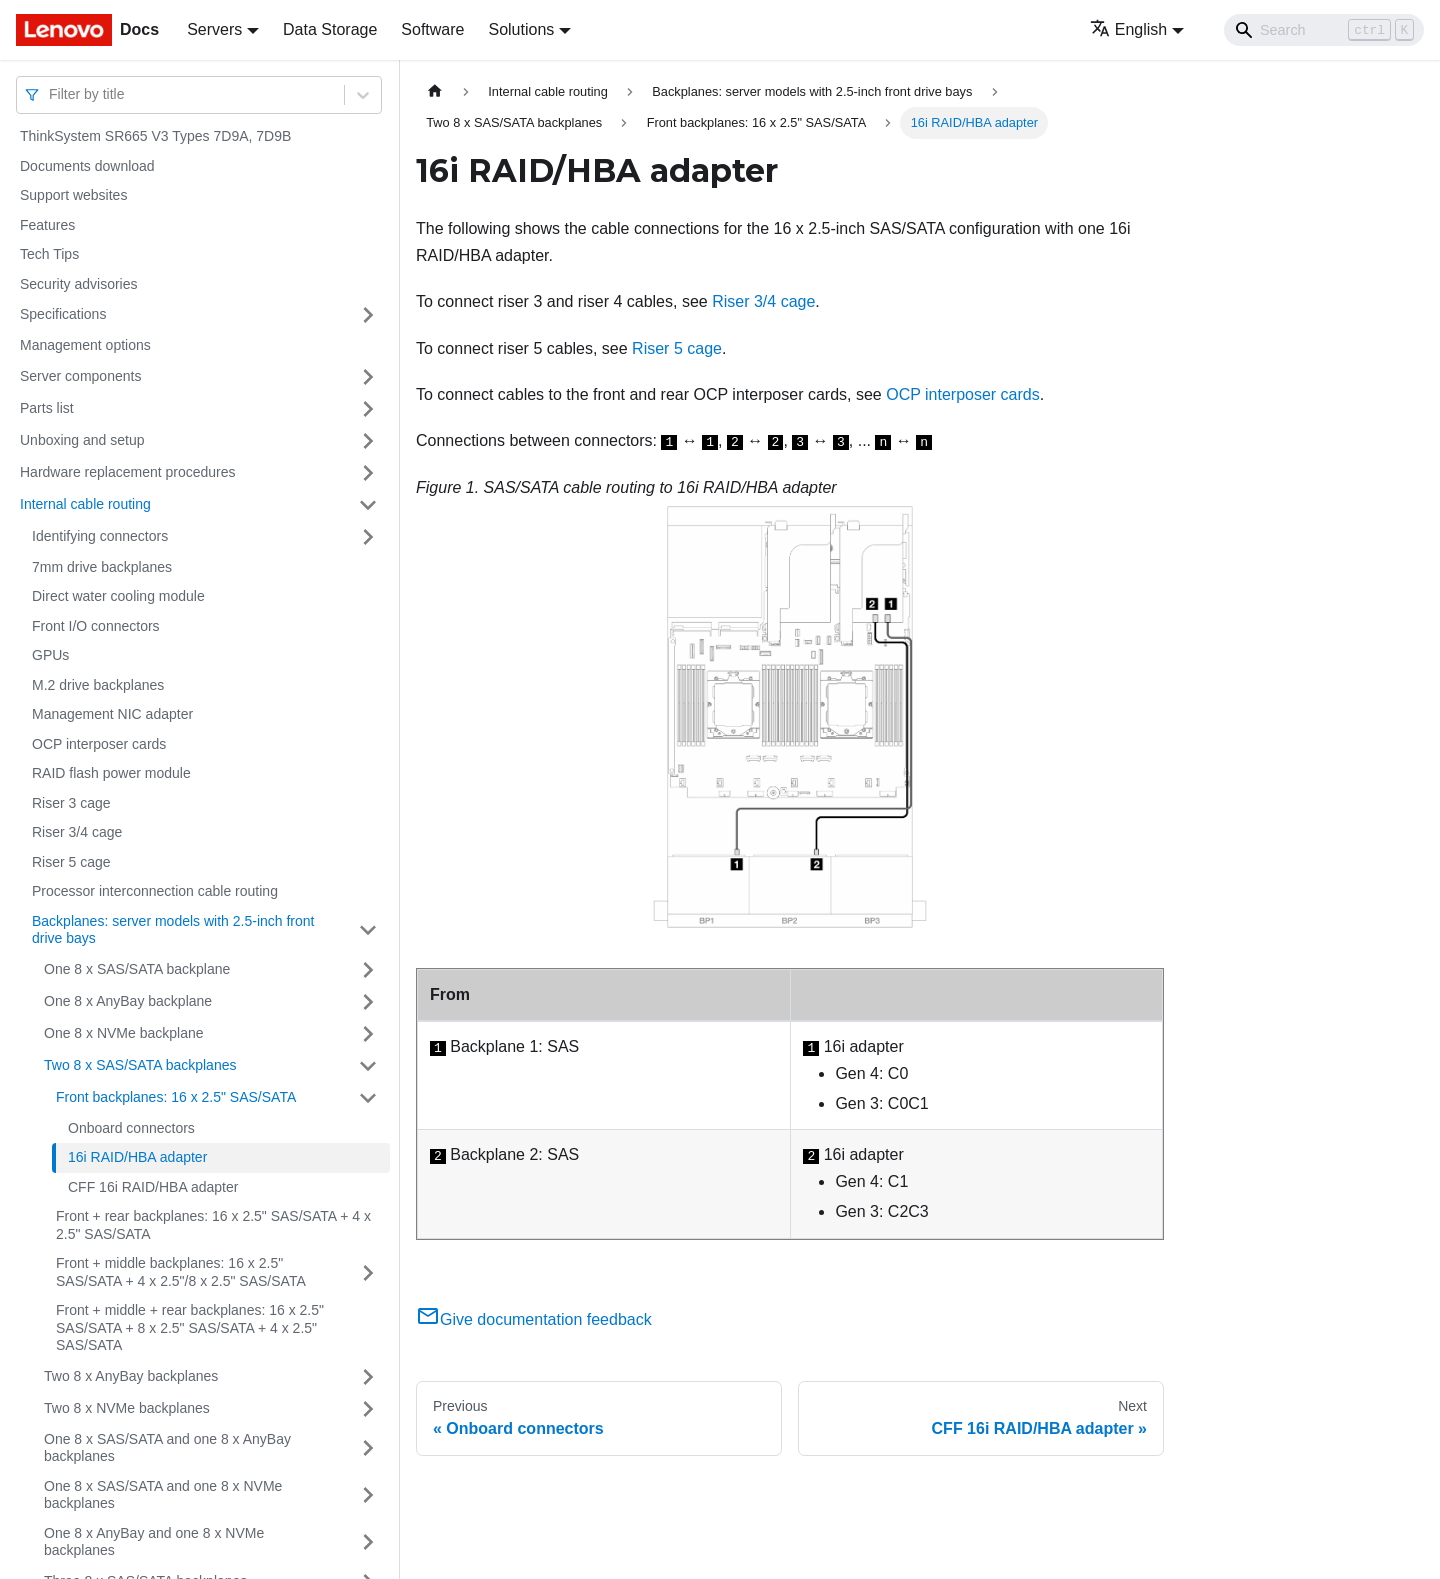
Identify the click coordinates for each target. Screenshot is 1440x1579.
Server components (80, 376)
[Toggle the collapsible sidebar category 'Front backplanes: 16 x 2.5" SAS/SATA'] (368, 1098)
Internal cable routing (85, 504)
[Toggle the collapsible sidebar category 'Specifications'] (368, 315)
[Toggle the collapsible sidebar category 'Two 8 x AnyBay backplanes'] (368, 1377)
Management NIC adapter (112, 714)
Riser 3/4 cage (77, 832)
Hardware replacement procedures (128, 472)
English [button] (1128, 29)
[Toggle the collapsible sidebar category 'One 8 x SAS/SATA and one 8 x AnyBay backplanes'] (368, 1448)
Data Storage (330, 29)
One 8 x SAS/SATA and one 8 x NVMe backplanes (163, 1495)
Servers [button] (214, 29)
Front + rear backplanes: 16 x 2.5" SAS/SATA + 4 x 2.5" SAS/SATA (213, 1225)
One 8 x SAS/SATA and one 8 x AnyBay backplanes (167, 1448)
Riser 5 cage (71, 862)
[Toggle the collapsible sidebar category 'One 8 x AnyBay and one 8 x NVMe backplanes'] (368, 1542)
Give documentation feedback (534, 1319)
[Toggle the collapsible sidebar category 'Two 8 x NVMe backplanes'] (368, 1409)
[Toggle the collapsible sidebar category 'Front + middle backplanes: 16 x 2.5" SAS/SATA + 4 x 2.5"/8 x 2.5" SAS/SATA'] (368, 1272)
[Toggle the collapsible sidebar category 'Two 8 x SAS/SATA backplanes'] (368, 1066)
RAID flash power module (111, 773)
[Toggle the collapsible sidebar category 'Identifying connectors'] (368, 537)
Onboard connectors (131, 1128)
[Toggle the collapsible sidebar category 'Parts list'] (368, 409)
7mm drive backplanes (102, 567)
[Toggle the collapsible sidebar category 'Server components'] (368, 377)
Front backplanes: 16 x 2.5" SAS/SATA (176, 1097)
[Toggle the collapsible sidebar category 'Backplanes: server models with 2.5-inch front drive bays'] (368, 930)
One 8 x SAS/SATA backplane (137, 969)
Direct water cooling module (118, 596)
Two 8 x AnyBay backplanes (131, 1376)
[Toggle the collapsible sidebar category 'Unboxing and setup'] (368, 441)
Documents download (87, 166)
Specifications (63, 314)
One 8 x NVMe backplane (124, 1033)
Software (432, 29)
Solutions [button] (521, 29)
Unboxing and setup (82, 440)
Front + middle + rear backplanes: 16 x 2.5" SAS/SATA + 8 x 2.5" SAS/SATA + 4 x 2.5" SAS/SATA (190, 1327)
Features (47, 225)
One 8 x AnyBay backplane (128, 1001)
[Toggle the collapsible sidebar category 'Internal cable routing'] (368, 505)
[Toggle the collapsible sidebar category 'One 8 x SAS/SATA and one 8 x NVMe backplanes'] (368, 1495)
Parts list (47, 408)
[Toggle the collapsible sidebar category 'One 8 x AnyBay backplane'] (368, 1002)
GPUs (50, 655)
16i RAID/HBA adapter (137, 1157)
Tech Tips (49, 254)
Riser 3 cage (71, 803)
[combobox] (51, 94)
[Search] (1324, 30)
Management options (85, 345)
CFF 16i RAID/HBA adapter (153, 1187)
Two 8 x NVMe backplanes (127, 1408)
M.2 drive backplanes (98, 685)
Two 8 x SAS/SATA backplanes (140, 1065)
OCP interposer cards (99, 744)
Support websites (73, 195)
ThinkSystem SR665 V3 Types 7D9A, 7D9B (155, 136)
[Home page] (435, 91)
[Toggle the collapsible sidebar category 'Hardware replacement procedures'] (368, 473)
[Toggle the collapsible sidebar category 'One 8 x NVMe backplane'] (368, 1034)
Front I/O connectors (96, 626)
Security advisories (79, 284)
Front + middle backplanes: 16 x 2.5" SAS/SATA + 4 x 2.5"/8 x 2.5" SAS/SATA (181, 1272)
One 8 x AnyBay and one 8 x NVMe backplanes (154, 1542)
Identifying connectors (100, 536)
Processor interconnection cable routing (155, 891)
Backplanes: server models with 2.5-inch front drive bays (173, 930)
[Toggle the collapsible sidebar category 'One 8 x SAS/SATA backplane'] (368, 970)
